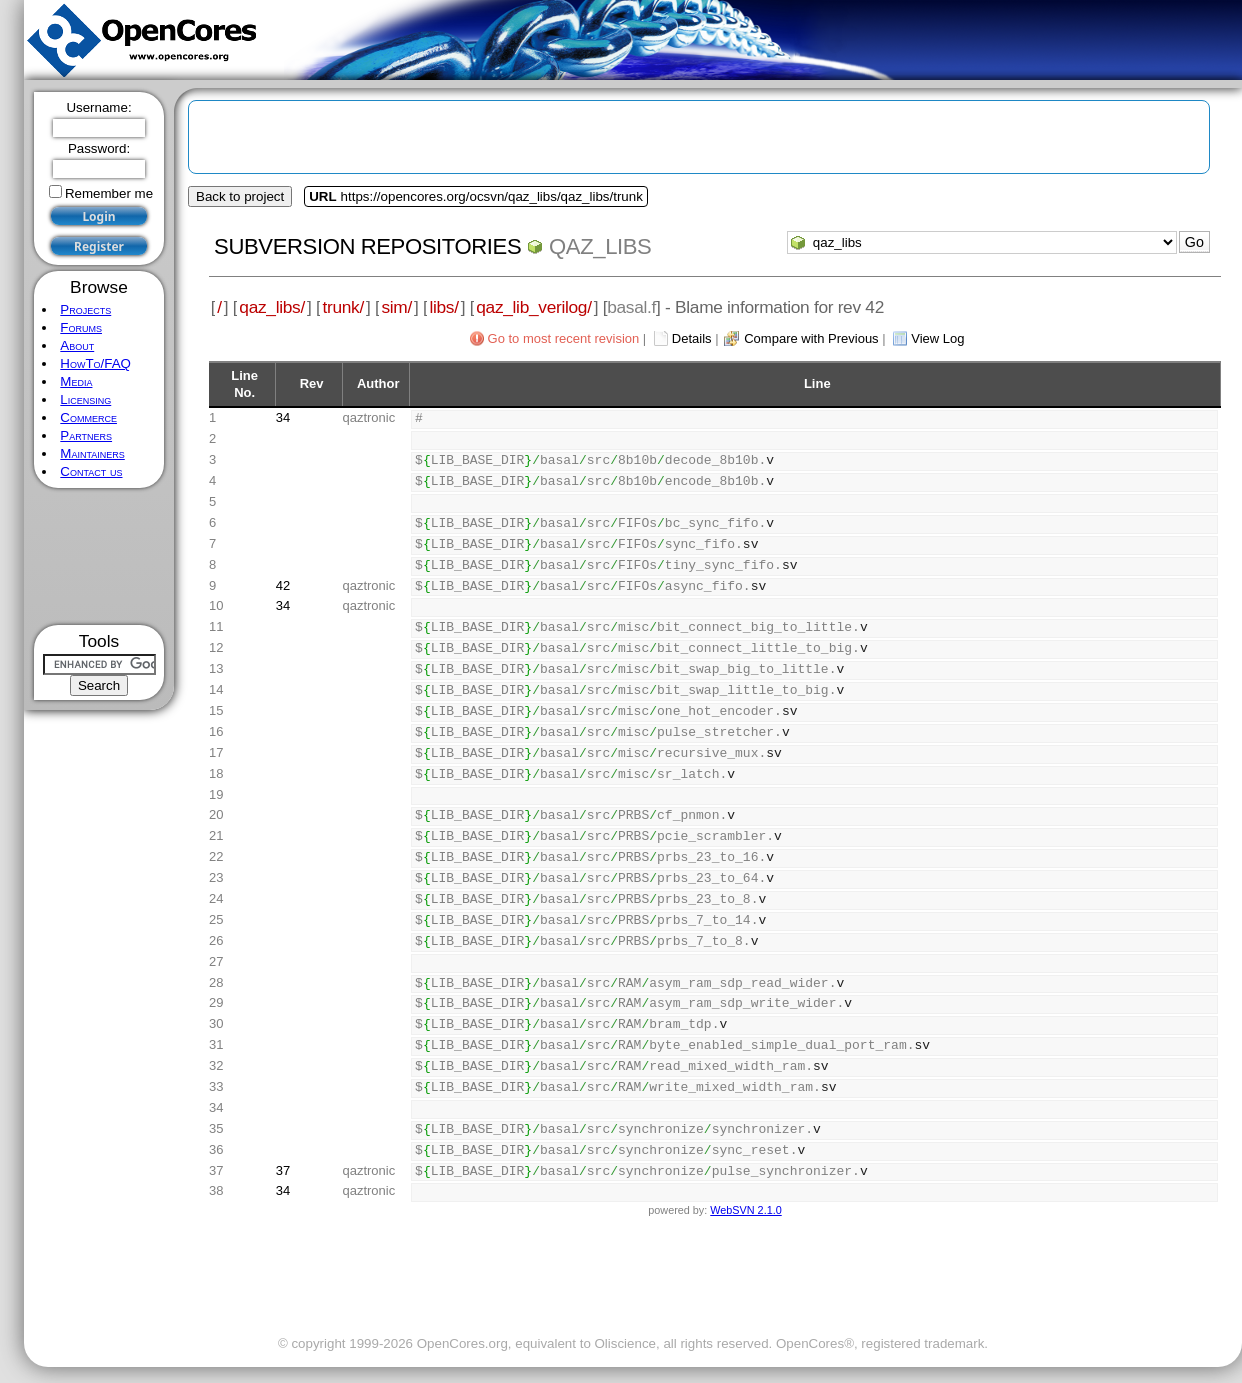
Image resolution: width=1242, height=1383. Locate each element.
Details (692, 338)
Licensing (85, 399)
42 (283, 585)
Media (76, 381)
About (77, 345)
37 (283, 1170)
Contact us (91, 471)
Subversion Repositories (367, 246)
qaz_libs (600, 246)
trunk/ (342, 307)
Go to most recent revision (564, 338)
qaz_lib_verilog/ (533, 307)
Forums (81, 327)
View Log (937, 338)
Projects (85, 309)
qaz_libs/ (272, 307)
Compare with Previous (811, 338)
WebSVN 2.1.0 (745, 1210)
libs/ (443, 307)
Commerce (88, 417)
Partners (86, 435)
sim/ (396, 307)
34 (283, 417)
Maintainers (92, 453)
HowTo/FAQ (95, 363)
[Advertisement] (99, 556)
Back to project (240, 196)
